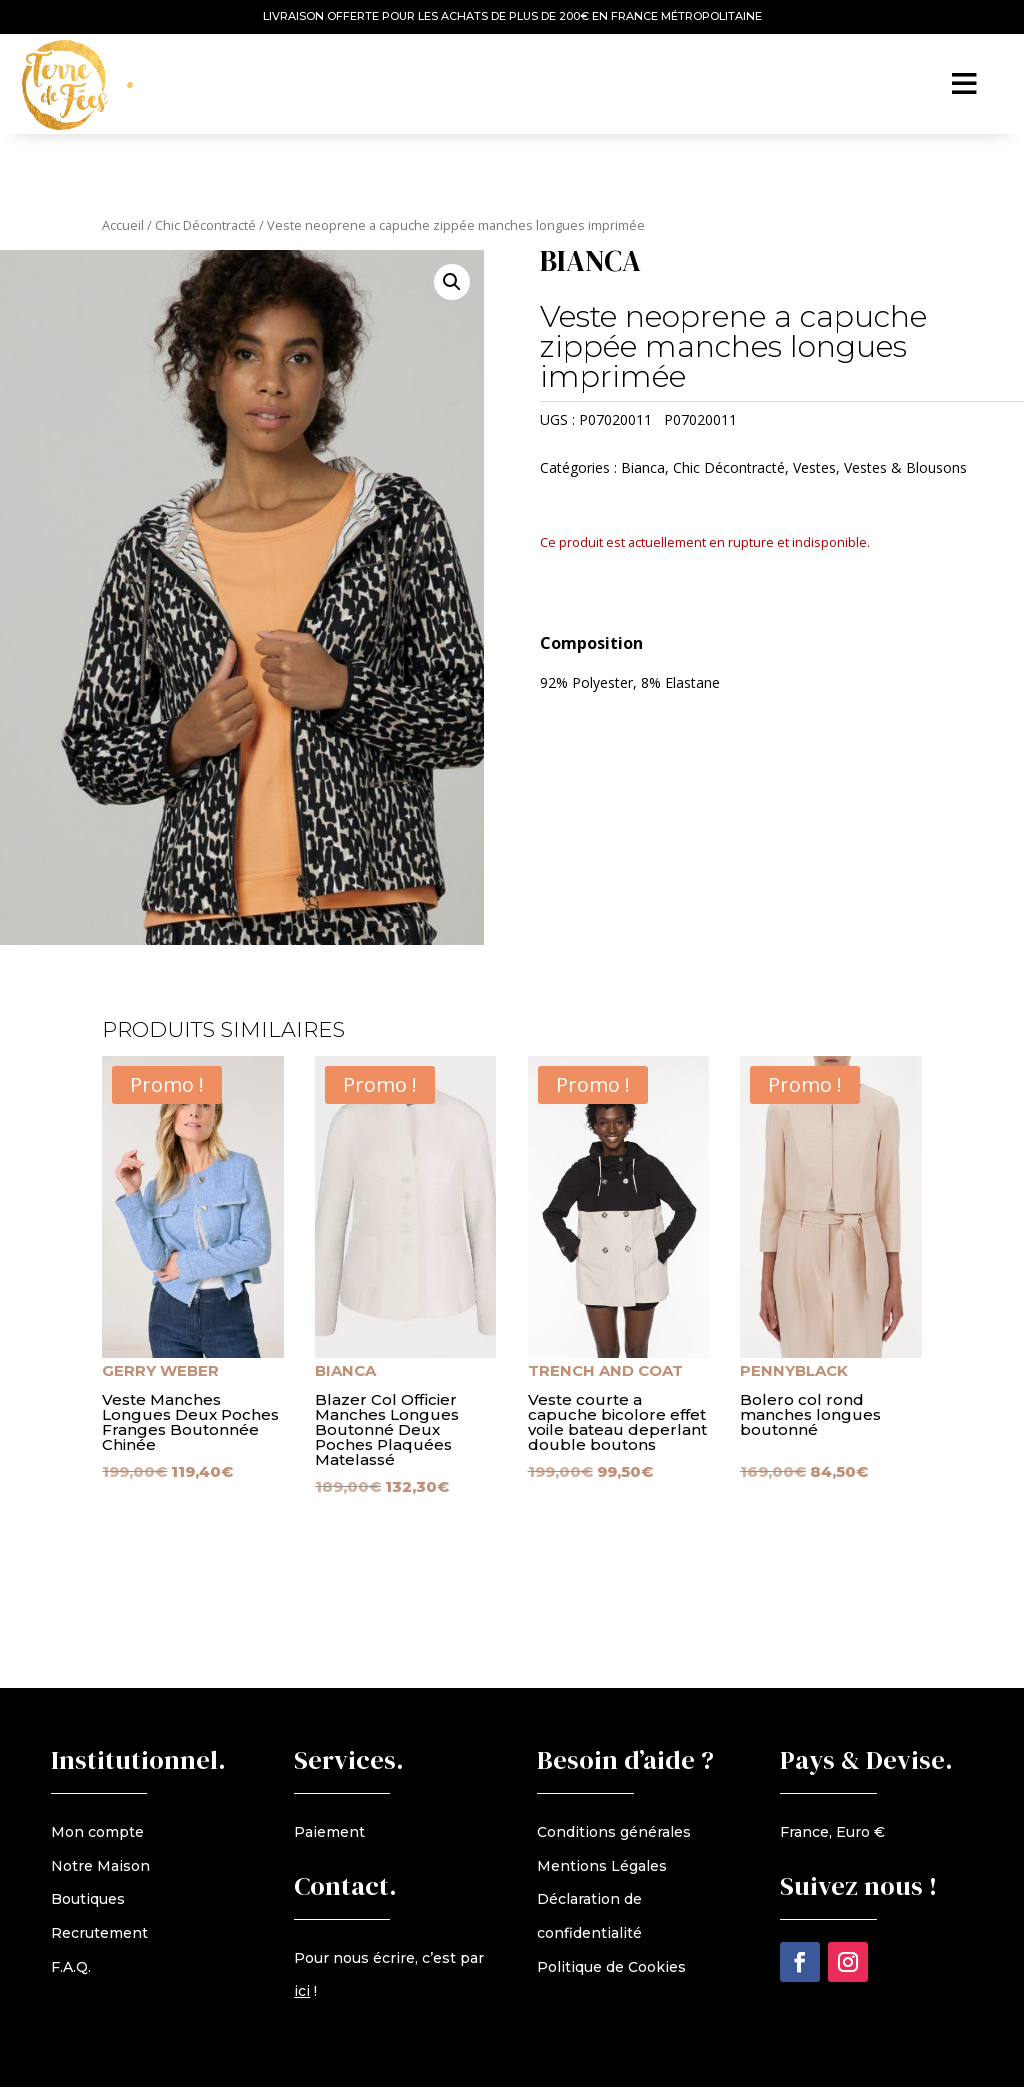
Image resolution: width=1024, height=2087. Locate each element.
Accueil (123, 225)
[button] (452, 282)
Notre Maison (100, 1866)
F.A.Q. (71, 1967)
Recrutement (99, 1933)
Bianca (643, 467)
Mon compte (97, 1832)
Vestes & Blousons (905, 467)
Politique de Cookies (611, 1967)
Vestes (814, 467)
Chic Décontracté (205, 225)
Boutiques (88, 1899)
